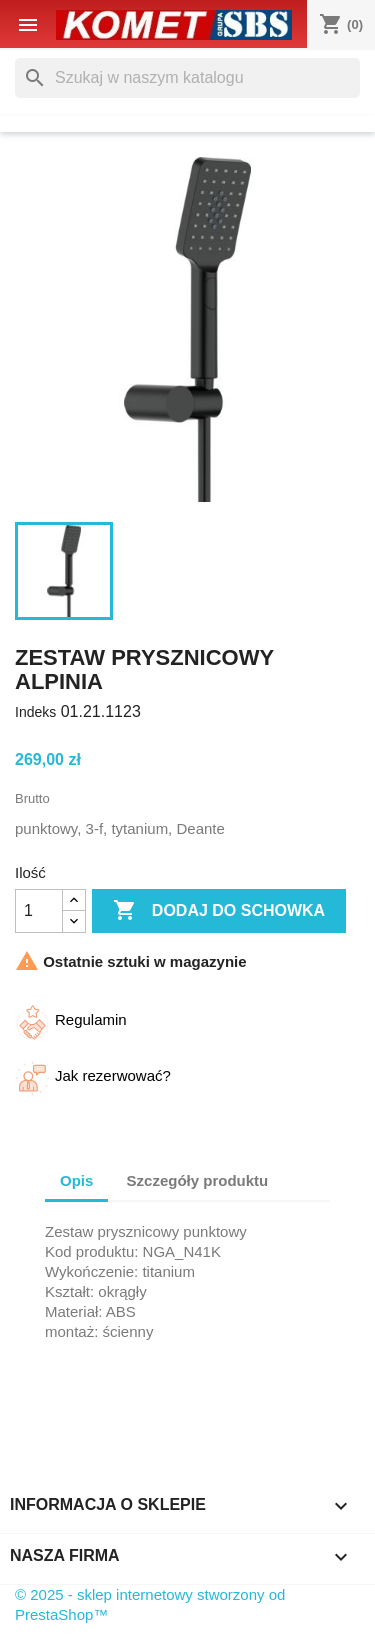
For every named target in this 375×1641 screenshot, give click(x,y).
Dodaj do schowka (219, 911)
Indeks (35, 712)
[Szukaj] (187, 78)
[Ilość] (39, 911)
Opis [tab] (76, 1180)
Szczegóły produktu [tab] (198, 1180)
